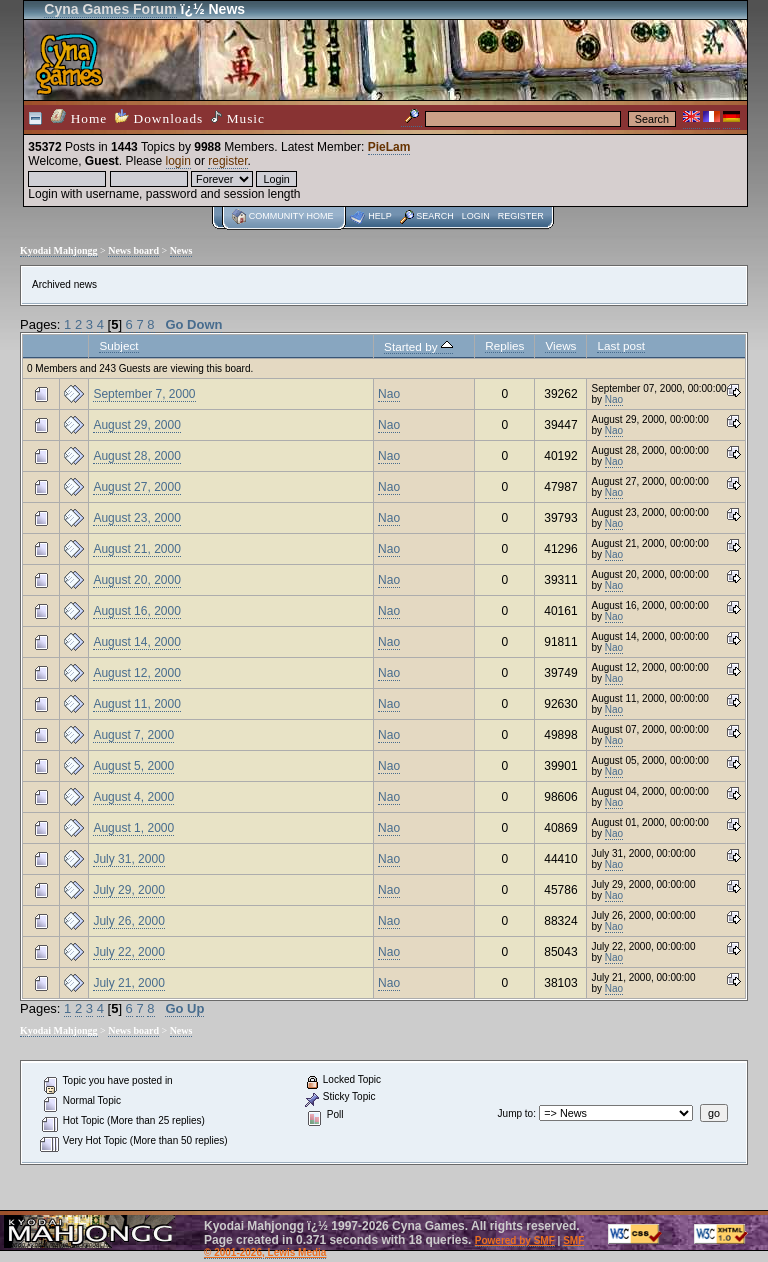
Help (380, 216)
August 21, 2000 (136, 549)
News (181, 250)
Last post (621, 345)
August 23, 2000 (136, 518)
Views (560, 345)
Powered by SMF (515, 1240)
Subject (118, 345)
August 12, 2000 (136, 673)
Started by (418, 346)
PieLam (389, 147)
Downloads (159, 117)
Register (521, 216)
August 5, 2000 (133, 766)
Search (435, 216)
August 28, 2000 (136, 456)
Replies (504, 345)
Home (79, 117)
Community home (291, 216)
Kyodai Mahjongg (59, 250)
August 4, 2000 (133, 797)
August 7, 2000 (133, 735)
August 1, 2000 (133, 828)
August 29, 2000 (136, 425)
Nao (389, 394)
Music (238, 118)
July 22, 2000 (128, 952)
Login (476, 216)
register (227, 161)
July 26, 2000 (128, 921)
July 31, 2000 (128, 859)
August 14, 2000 (136, 642)
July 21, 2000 (128, 983)
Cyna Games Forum (110, 9)
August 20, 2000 (136, 580)
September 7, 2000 (144, 394)
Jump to (516, 1113)
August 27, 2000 (136, 487)
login (178, 161)
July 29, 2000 (128, 890)
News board (133, 250)
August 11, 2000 (136, 704)
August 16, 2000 (136, 611)
